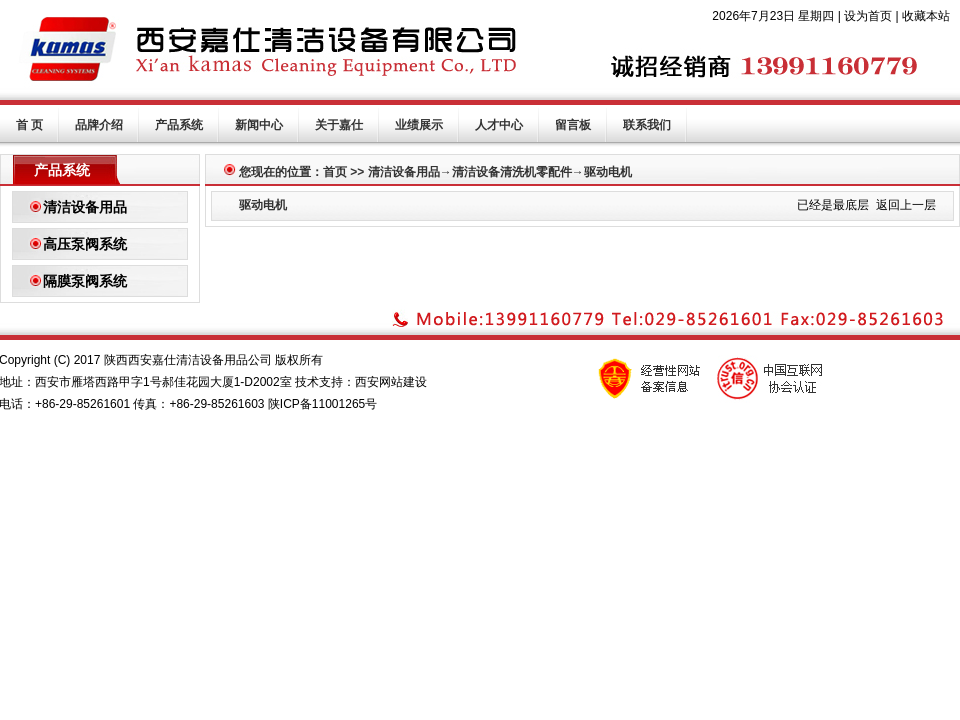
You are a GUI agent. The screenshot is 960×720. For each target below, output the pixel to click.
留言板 (573, 125)
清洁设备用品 (85, 207)
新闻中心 (259, 125)
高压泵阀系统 (85, 244)
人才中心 (499, 125)
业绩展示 (419, 125)
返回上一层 (906, 205)
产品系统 (179, 125)
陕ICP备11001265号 (322, 404)
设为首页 (868, 16)
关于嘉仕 (339, 125)
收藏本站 (926, 16)
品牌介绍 (99, 125)
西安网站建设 (391, 382)
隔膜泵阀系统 (85, 281)
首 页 (29, 125)
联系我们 (647, 125)
